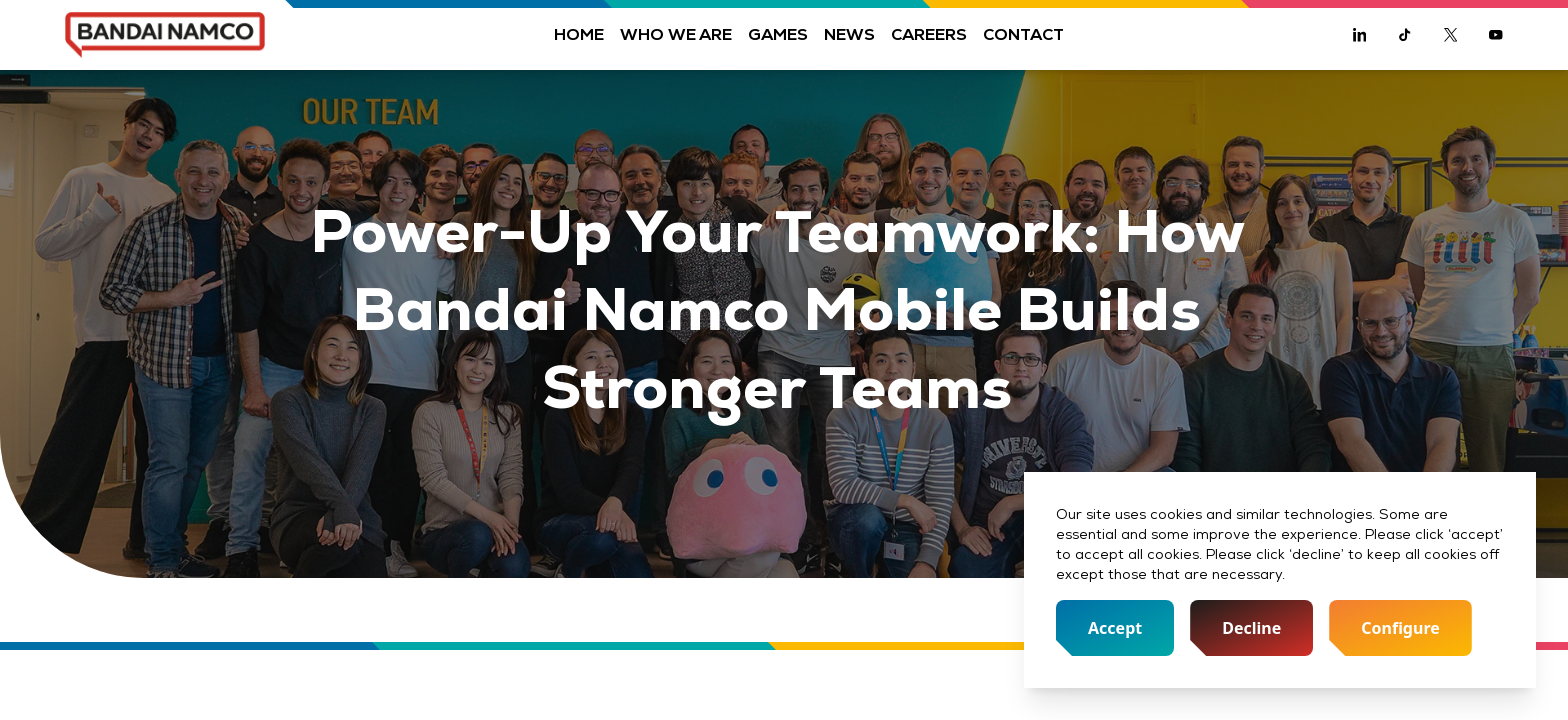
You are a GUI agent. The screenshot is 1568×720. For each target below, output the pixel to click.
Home (579, 34)
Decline (1251, 628)
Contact (1023, 34)
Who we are (676, 34)
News (849, 34)
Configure (1400, 628)
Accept (1115, 628)
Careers (929, 34)
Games (778, 34)
